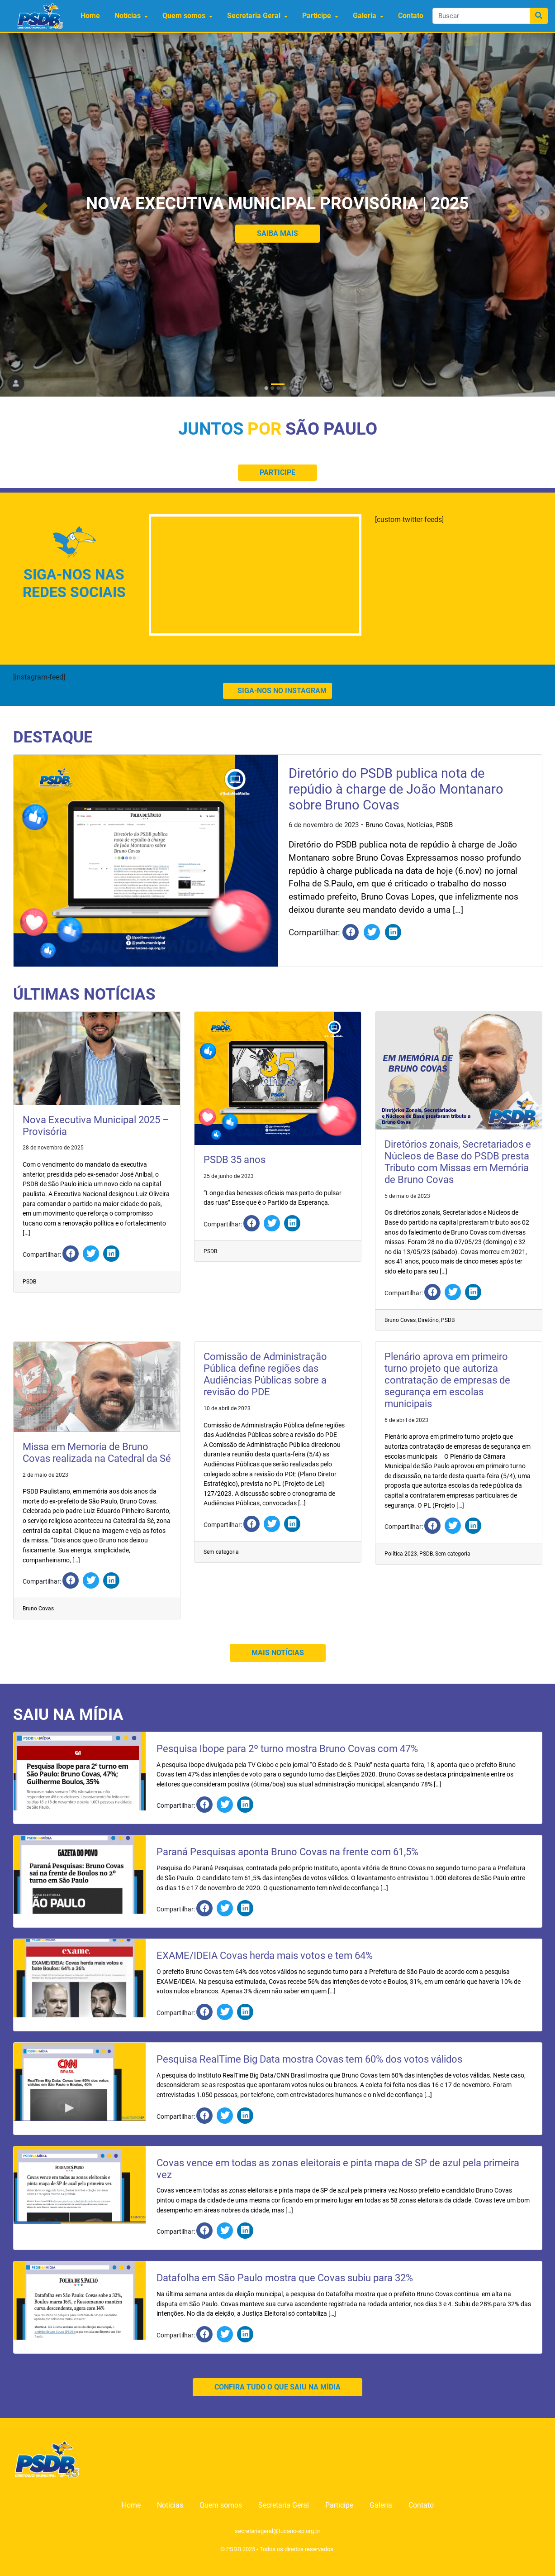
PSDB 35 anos (235, 1159)
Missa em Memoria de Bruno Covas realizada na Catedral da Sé (97, 1452)
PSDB (444, 825)
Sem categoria (221, 1552)
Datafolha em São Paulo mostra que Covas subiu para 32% (285, 2278)
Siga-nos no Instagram (277, 690)
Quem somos (183, 15)
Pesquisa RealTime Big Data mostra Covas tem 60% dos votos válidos (309, 2059)
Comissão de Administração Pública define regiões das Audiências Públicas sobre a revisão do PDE (265, 1374)
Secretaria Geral (253, 15)
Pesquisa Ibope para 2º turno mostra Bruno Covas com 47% (287, 1748)
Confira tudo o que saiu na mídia (277, 2387)
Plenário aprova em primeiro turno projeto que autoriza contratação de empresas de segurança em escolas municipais (447, 1380)
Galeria (364, 15)
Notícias (127, 15)
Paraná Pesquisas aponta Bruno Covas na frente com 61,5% (287, 1852)
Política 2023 (400, 1554)
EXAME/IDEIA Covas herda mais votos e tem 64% (265, 1955)
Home (90, 15)
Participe (316, 15)
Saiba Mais (277, 233)
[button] (41, 212)
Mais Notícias (277, 1652)
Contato (410, 15)
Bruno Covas (384, 825)
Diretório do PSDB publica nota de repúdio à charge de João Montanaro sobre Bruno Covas (396, 789)
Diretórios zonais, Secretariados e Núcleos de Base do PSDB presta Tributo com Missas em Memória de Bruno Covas (457, 1162)
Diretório (428, 1320)
